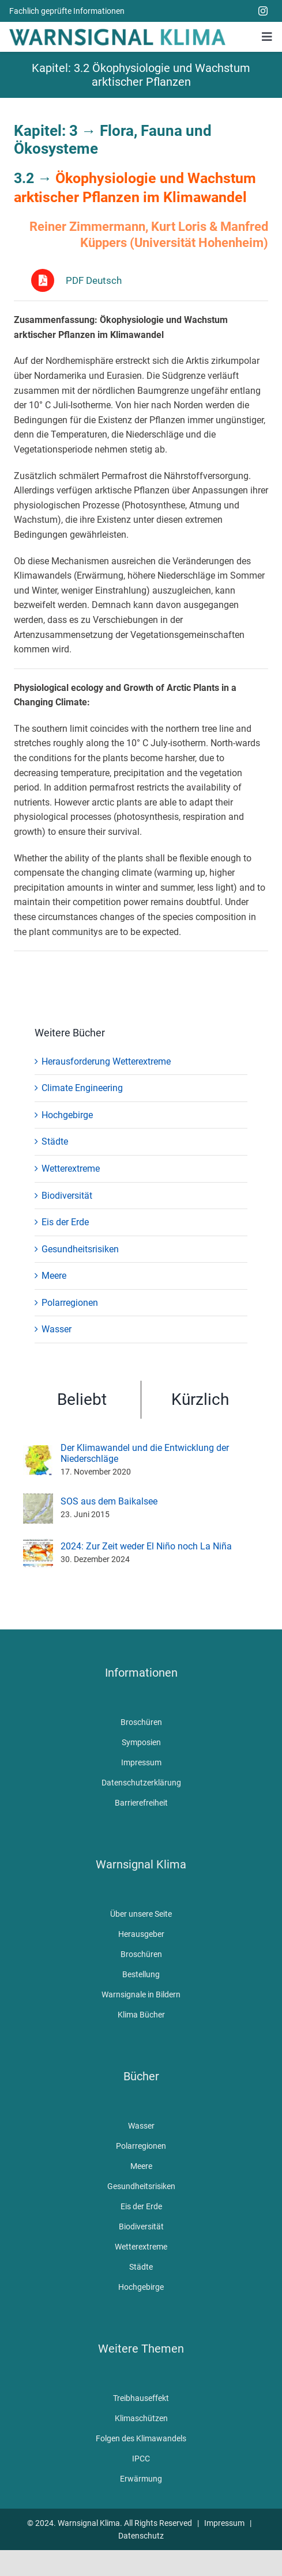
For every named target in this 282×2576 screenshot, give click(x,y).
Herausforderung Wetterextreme (106, 1061)
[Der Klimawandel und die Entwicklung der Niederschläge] (38, 1452)
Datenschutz (141, 2535)
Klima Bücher (141, 2014)
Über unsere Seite (141, 1913)
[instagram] (263, 11)
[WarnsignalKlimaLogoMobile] (117, 33)
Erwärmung (141, 2478)
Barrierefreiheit (141, 1802)
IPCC (141, 2458)
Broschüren (141, 1722)
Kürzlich (200, 1399)
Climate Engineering (82, 1087)
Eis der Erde (65, 1222)
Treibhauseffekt (141, 2398)
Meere (54, 1275)
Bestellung (141, 1974)
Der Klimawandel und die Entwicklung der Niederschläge (145, 1453)
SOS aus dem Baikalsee (109, 1501)
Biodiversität (67, 1195)
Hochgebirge (67, 1115)
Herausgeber (141, 1934)
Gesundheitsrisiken (80, 1249)
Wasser (57, 1329)
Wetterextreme (71, 1168)
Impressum (141, 1762)
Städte (55, 1141)
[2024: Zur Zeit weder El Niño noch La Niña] (38, 1545)
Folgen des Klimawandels (141, 2438)
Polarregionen (70, 1302)
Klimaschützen (141, 2418)
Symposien (141, 1742)
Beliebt (82, 1399)
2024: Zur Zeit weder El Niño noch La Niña (146, 1546)
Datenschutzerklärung (141, 1782)
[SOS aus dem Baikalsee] (38, 1500)
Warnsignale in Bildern (141, 1994)
